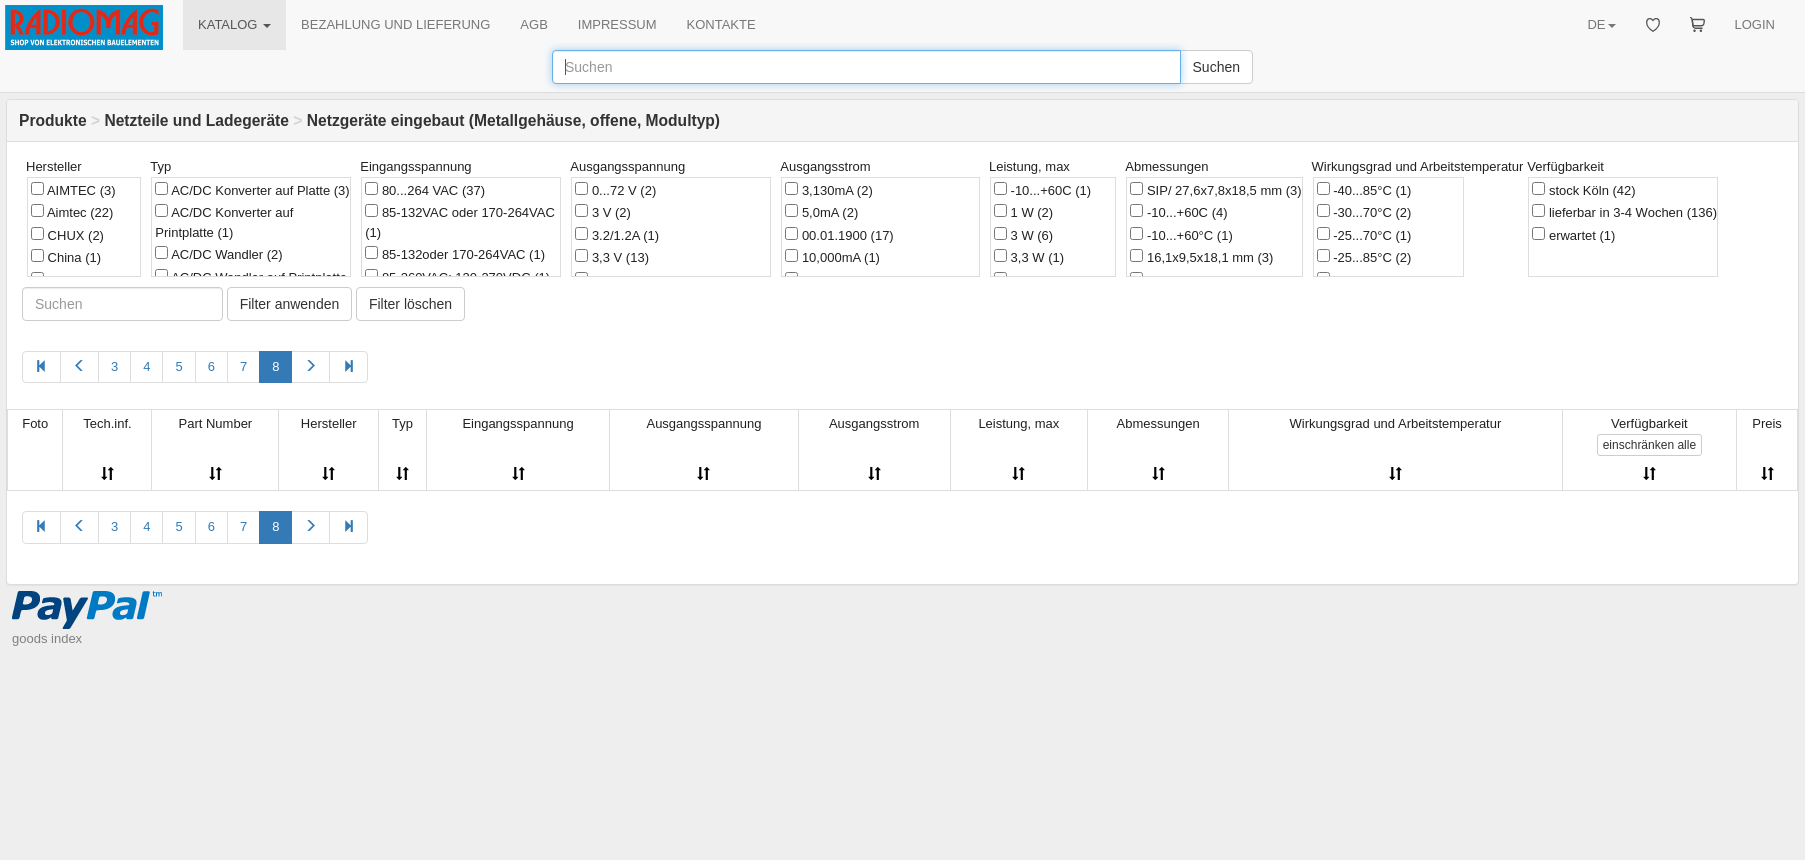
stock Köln (1583, 190)
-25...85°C (1364, 257)
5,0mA (821, 212)
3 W (1023, 235)
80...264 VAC (425, 190)
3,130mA (828, 190)
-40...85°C (1364, 190)
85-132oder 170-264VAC (455, 254)
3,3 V (612, 257)
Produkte (53, 120)
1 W (1023, 212)
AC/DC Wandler (218, 254)
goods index (47, 638)
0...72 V (615, 190)
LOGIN (1755, 24)
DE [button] (1601, 24)
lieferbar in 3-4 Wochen (1624, 212)
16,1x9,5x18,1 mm (1201, 257)
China (66, 257)
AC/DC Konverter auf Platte (252, 190)
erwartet (1573, 235)
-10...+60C (1042, 190)
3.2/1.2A (617, 235)
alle (1649, 445)
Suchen (1216, 67)
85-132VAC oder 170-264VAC (460, 222)
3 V (603, 212)
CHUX (67, 235)
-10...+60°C (1181, 235)
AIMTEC (73, 190)
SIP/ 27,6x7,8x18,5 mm (1215, 190)
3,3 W (1029, 257)
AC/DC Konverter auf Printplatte (224, 222)
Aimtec (72, 212)
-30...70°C (1364, 212)
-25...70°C (1364, 235)
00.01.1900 (839, 235)
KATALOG (234, 24)
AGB (533, 24)
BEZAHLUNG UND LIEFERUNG (395, 24)
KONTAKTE (721, 24)
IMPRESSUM (617, 24)
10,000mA (832, 257)
